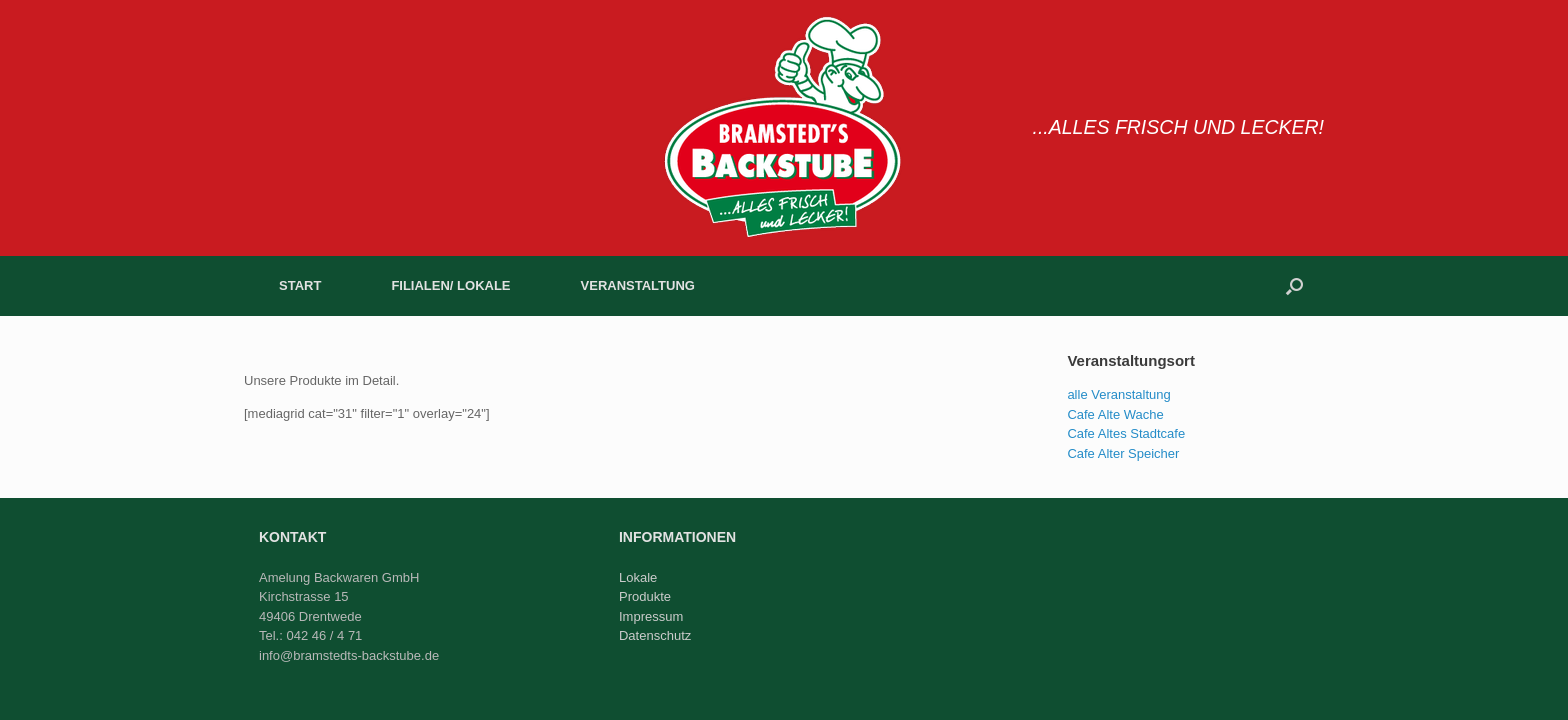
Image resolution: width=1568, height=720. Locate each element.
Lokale (638, 577)
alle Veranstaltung (1118, 394)
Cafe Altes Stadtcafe (1126, 433)
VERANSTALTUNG (638, 285)
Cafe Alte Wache (1115, 414)
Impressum (651, 616)
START (300, 285)
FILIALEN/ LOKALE (450, 285)
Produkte (645, 596)
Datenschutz (655, 635)
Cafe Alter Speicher (1123, 453)
